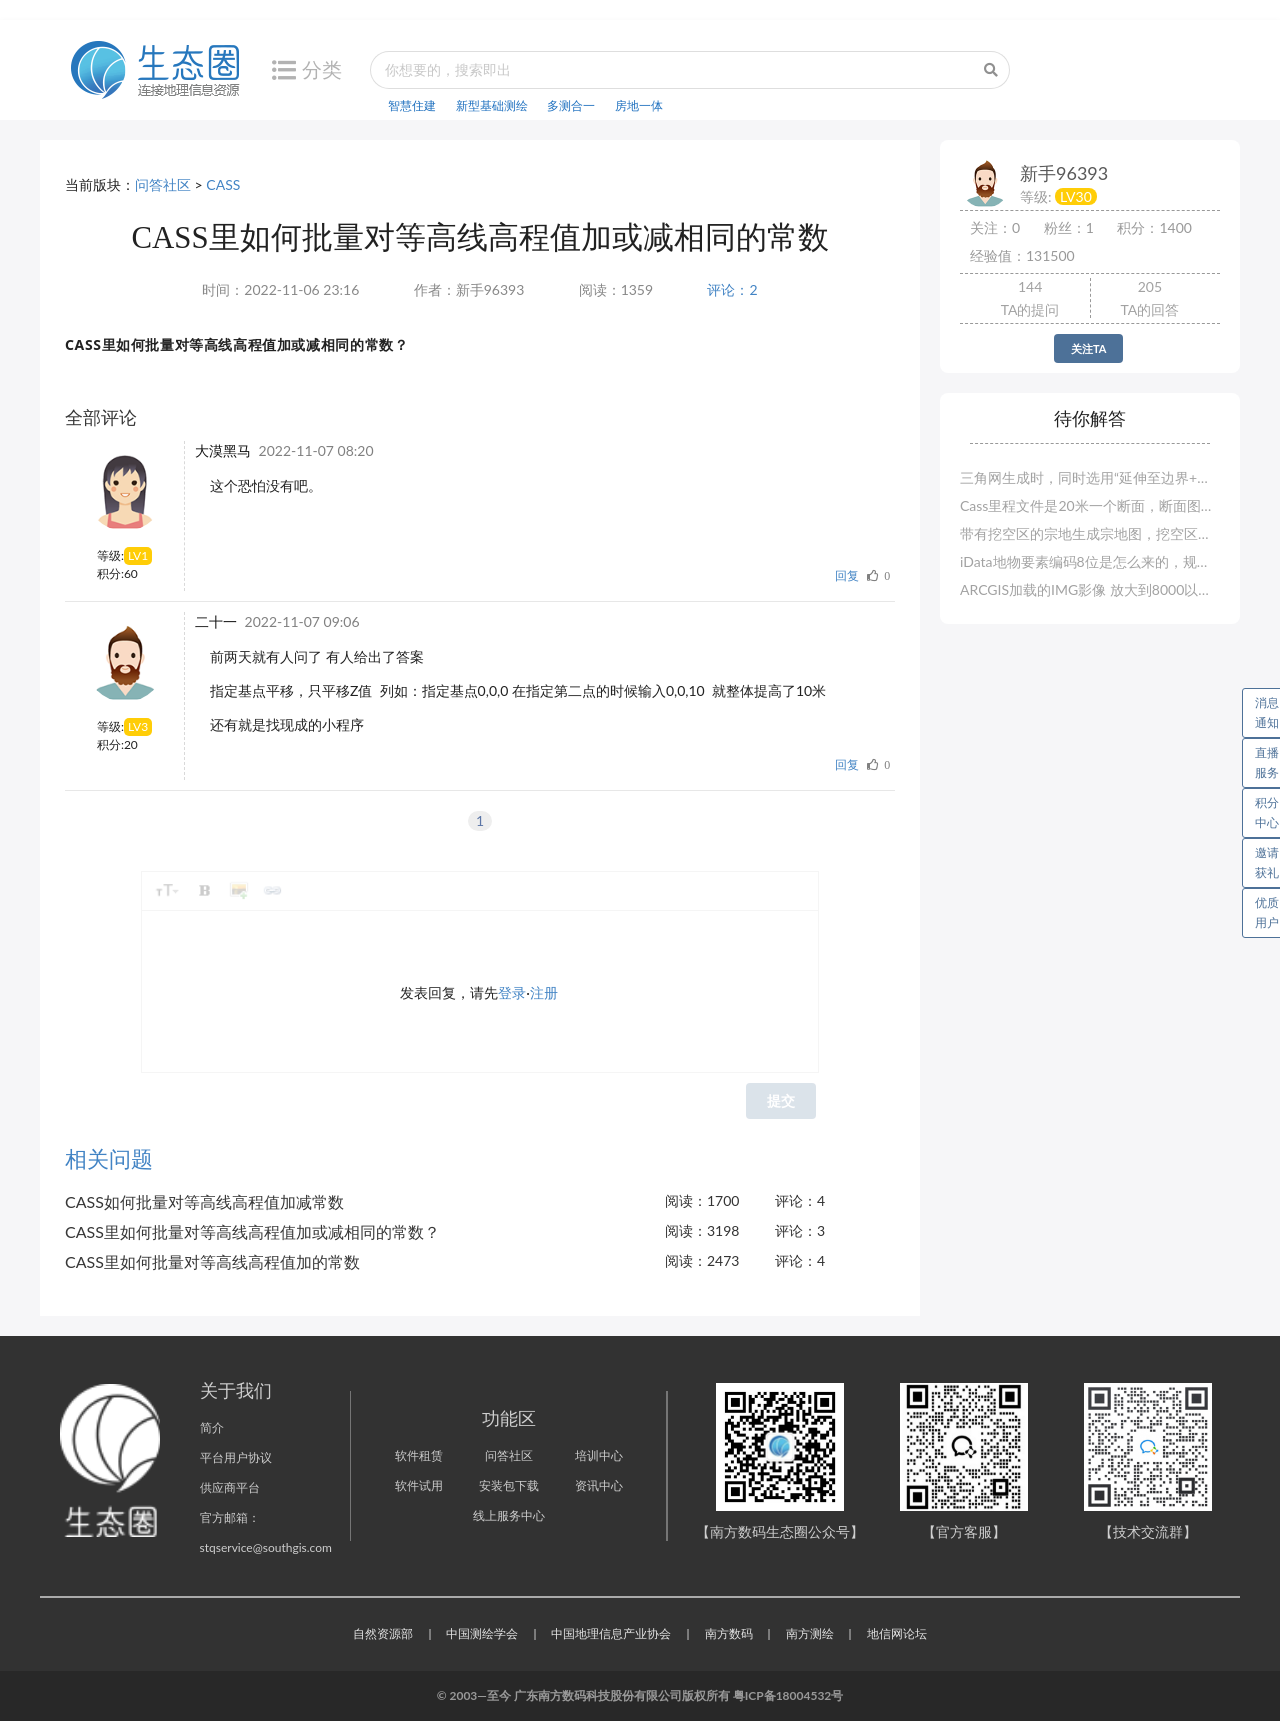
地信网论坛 (897, 1633)
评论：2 (732, 289)
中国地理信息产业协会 (611, 1633)
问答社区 (163, 184)
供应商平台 (230, 1487)
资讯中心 (599, 1485)
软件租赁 (419, 1455)
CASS (223, 184)
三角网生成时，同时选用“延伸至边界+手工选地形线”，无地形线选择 (1090, 477)
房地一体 (639, 105)
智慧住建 (412, 105)
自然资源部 (383, 1633)
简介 (212, 1427)
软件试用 (419, 1485)
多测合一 (571, 105)
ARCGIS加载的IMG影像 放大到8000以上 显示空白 (1090, 589)
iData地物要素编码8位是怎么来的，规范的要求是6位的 (1090, 561)
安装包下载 (509, 1485)
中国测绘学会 (482, 1633)
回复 (847, 575)
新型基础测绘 (492, 105)
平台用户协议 (236, 1457)
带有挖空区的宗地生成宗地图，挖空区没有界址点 (1090, 533)
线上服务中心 (509, 1515)
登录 (512, 992)
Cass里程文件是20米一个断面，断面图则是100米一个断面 (1090, 505)
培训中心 (599, 1455)
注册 (544, 992)
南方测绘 (810, 1633)
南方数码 (729, 1633)
